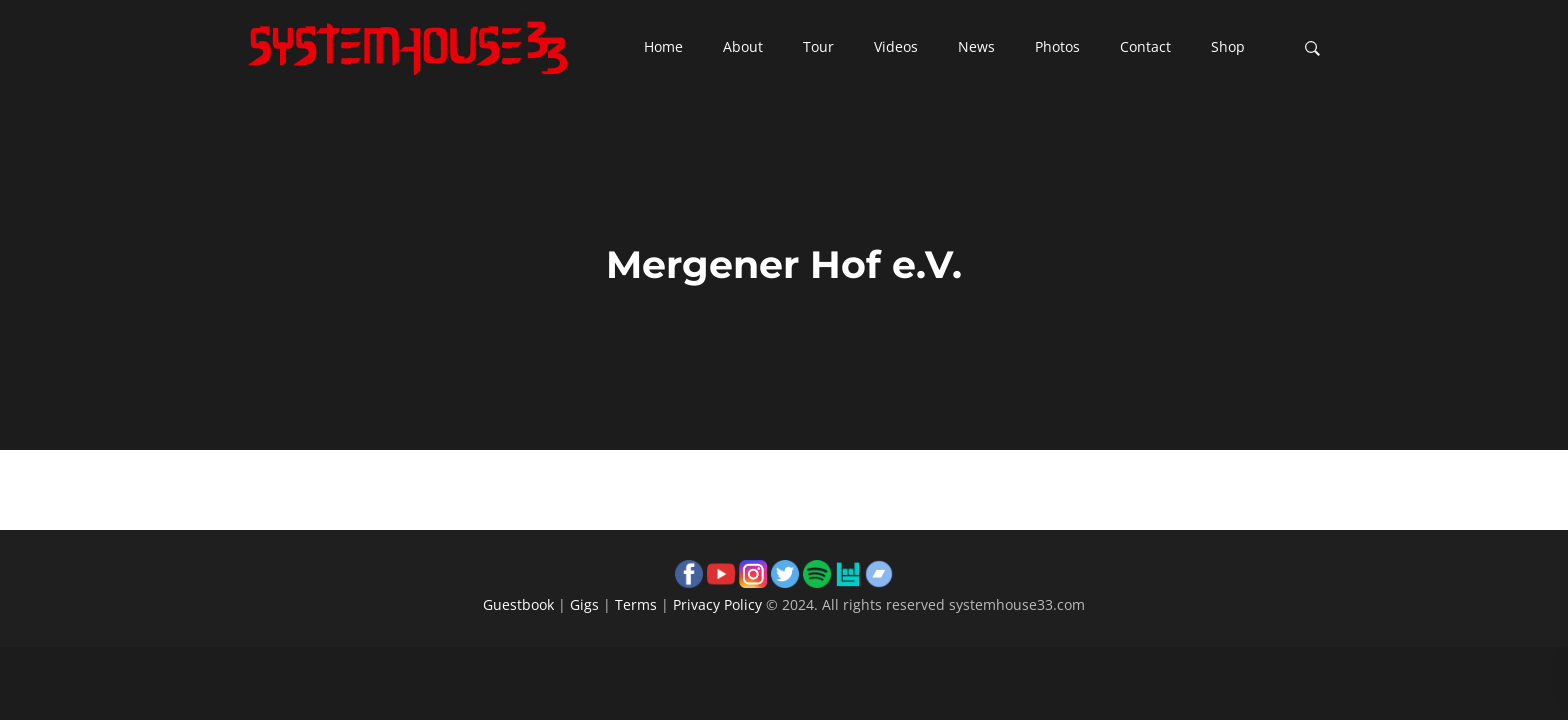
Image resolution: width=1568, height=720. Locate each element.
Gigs (584, 604)
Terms (636, 604)
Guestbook (518, 604)
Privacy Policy (717, 604)
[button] (663, 48)
